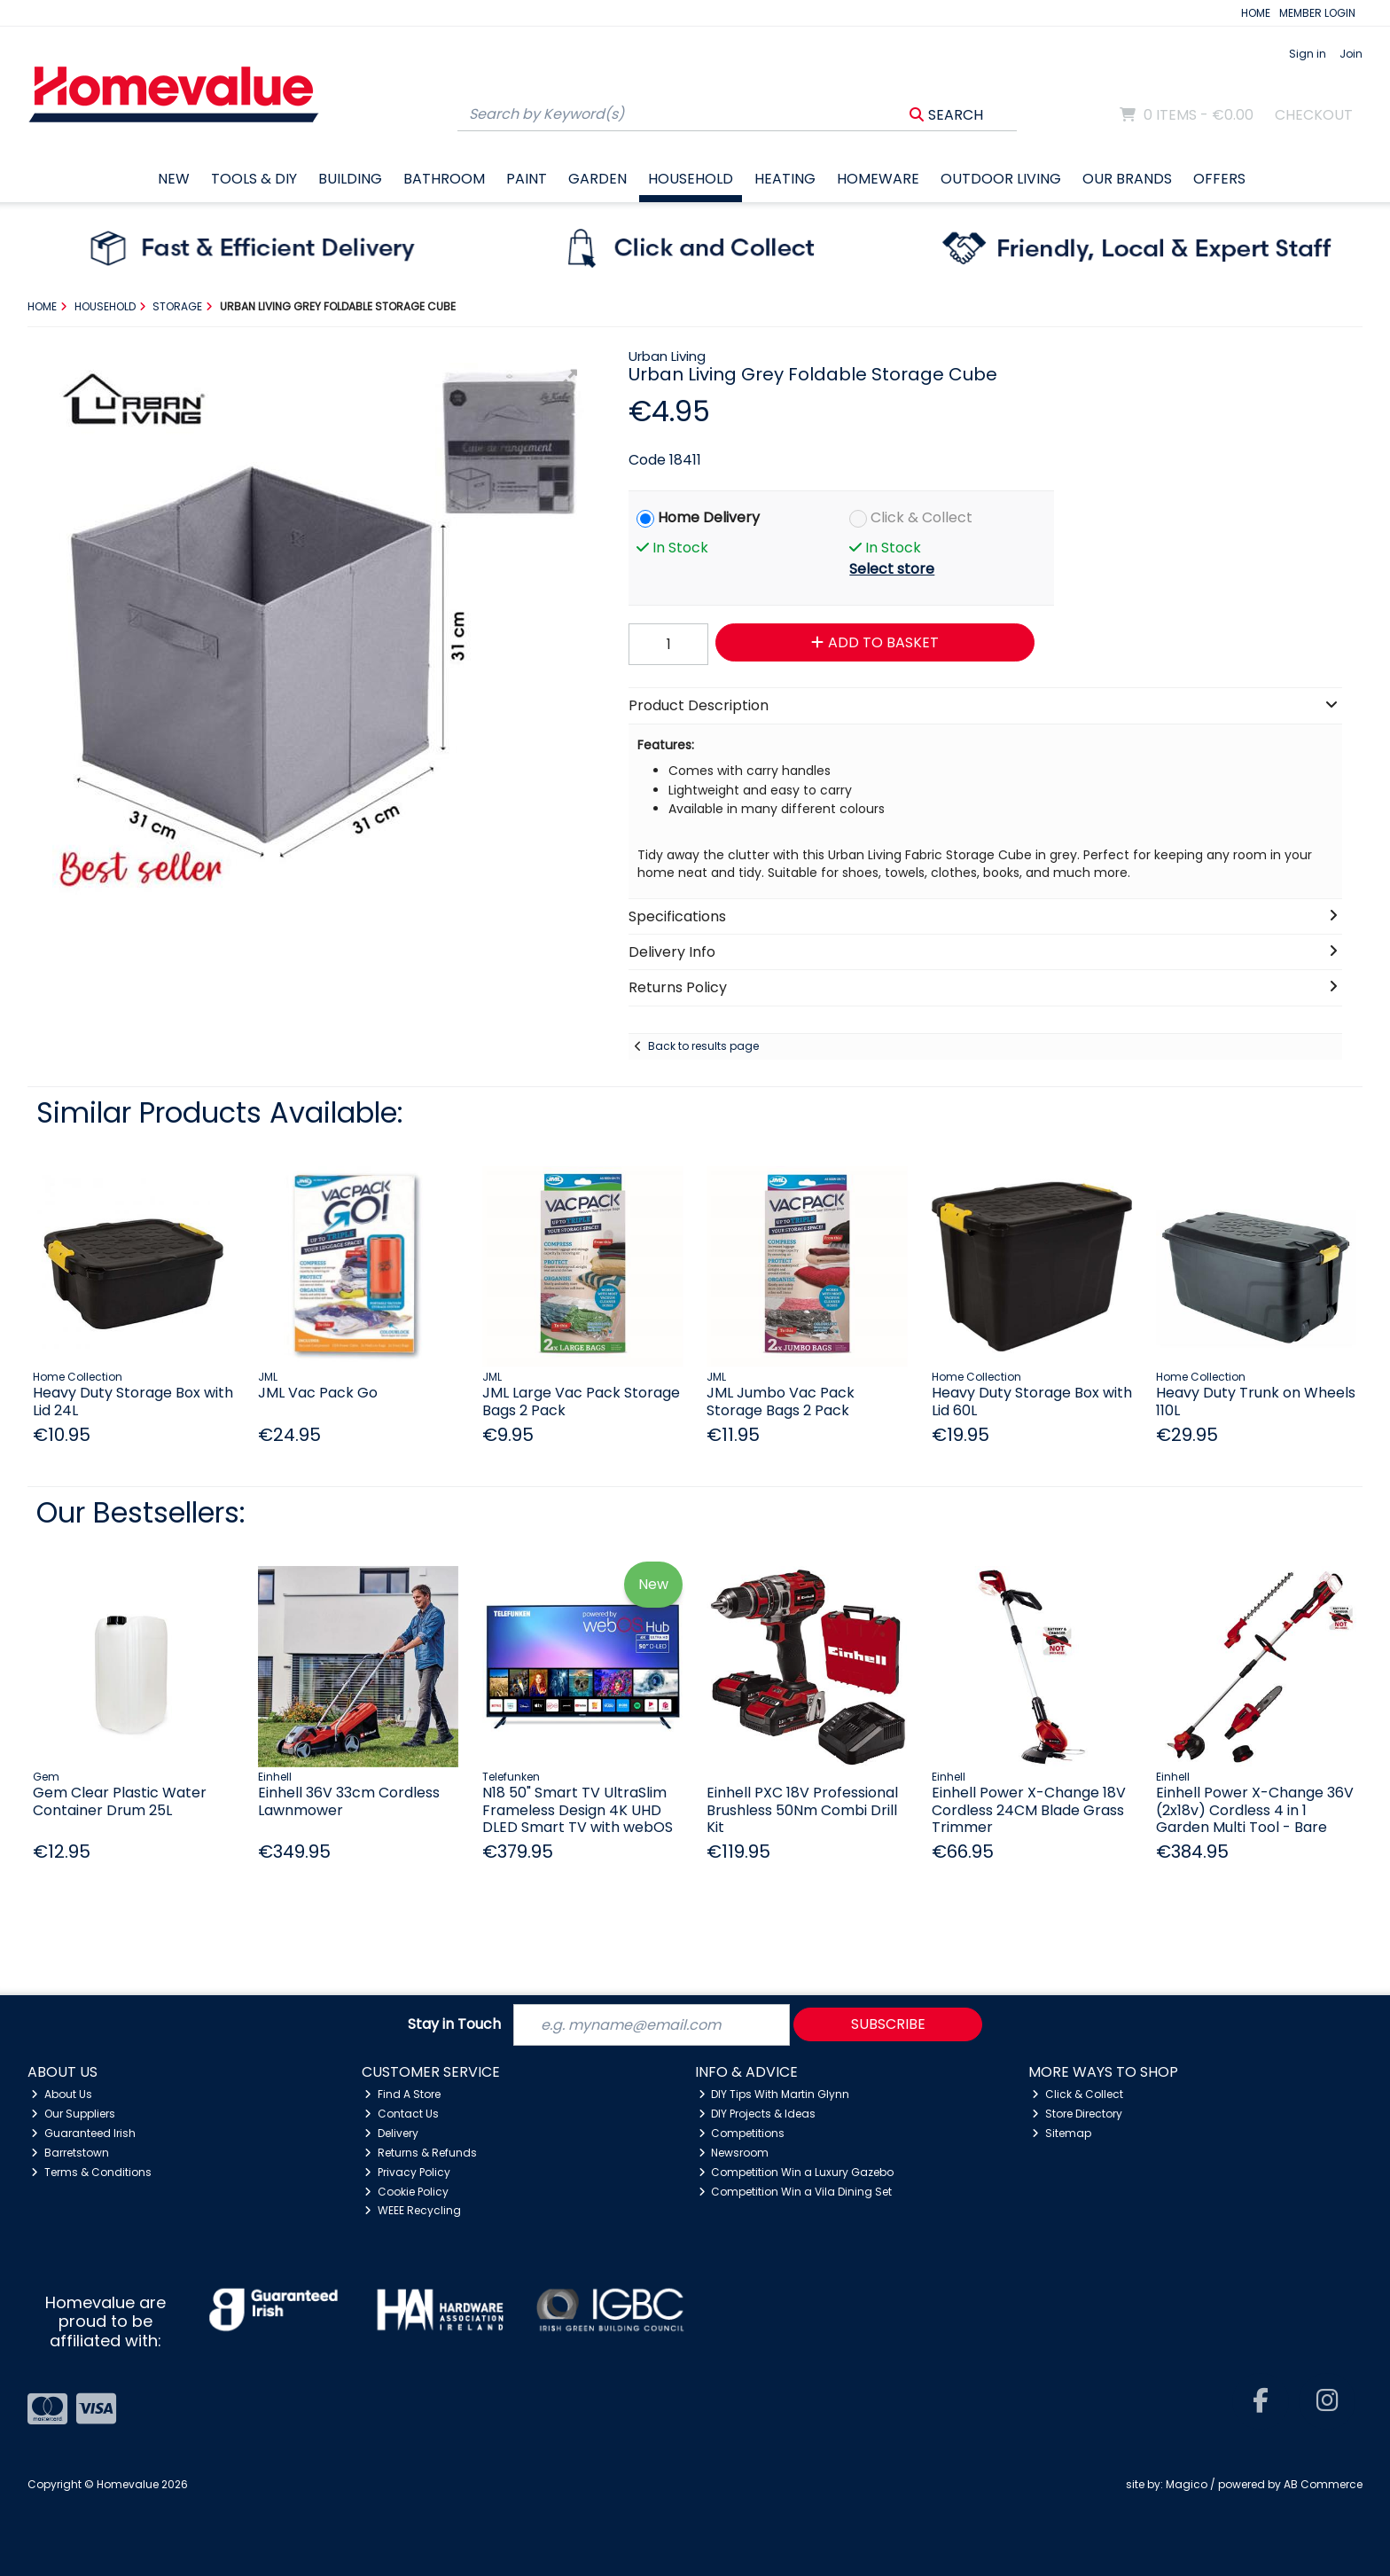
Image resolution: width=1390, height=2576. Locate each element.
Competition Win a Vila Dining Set (796, 2191)
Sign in (1307, 53)
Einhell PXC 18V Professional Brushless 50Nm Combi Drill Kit (802, 1809)
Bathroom (444, 178)
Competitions (742, 2133)
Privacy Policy (407, 2172)
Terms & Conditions (91, 2172)
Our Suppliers (73, 2113)
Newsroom (734, 2152)
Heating (785, 178)
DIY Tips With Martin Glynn (774, 2094)
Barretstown (70, 2152)
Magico (1186, 2484)
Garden (597, 178)
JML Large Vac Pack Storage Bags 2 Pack (581, 1401)
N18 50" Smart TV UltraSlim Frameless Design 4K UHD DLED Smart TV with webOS (577, 1809)
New (174, 178)
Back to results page (703, 1045)
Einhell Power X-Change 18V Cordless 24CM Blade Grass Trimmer (1029, 1809)
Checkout (1314, 115)
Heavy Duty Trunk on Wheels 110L (1255, 1401)
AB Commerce (1323, 2484)
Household (690, 178)
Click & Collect (921, 517)
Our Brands (1127, 178)
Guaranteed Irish (83, 2133)
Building (350, 178)
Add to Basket (875, 642)
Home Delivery (709, 517)
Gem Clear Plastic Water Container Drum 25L (120, 1801)
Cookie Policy (406, 2191)
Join (1351, 53)
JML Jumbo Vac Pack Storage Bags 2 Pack (781, 1401)
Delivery (391, 2133)
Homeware (878, 178)
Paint (526, 178)
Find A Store (402, 2094)
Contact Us (401, 2113)
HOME (1255, 12)
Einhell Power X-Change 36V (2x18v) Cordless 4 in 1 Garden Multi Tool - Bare (1255, 1809)
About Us (61, 2094)
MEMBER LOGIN (1317, 12)
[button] (568, 378)
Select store (891, 568)
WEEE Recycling (412, 2210)
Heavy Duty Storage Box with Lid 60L (1032, 1401)
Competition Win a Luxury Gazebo (796, 2172)
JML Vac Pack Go (318, 1392)
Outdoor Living (1001, 178)
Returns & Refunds (420, 2152)
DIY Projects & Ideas (757, 2113)
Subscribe (888, 2024)
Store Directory (1077, 2113)
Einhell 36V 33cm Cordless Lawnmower (349, 1801)
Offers (1219, 178)
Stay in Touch (454, 2025)
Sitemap (1061, 2133)
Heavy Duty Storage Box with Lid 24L (133, 1401)
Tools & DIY (254, 178)
